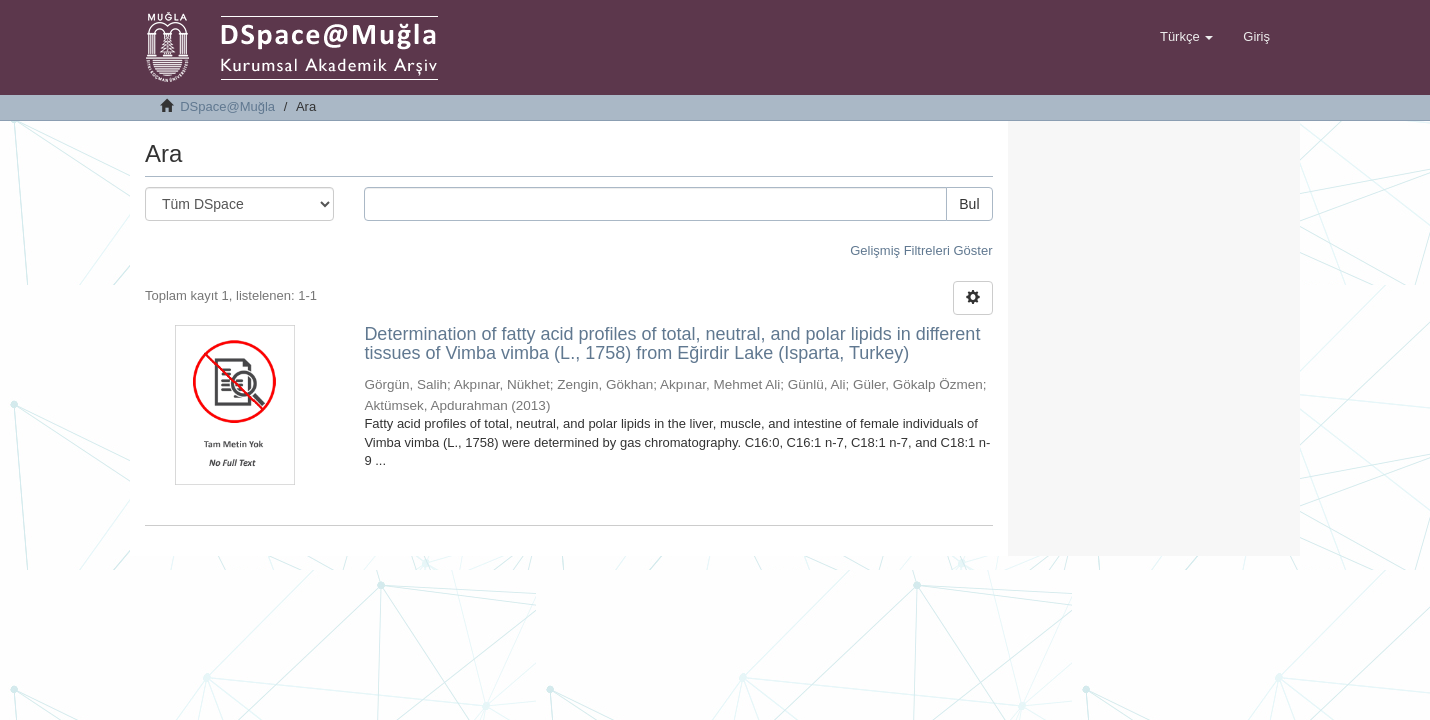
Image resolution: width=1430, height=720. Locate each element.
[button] (1186, 37)
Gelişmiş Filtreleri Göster (921, 250)
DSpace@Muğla (227, 106)
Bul (969, 204)
